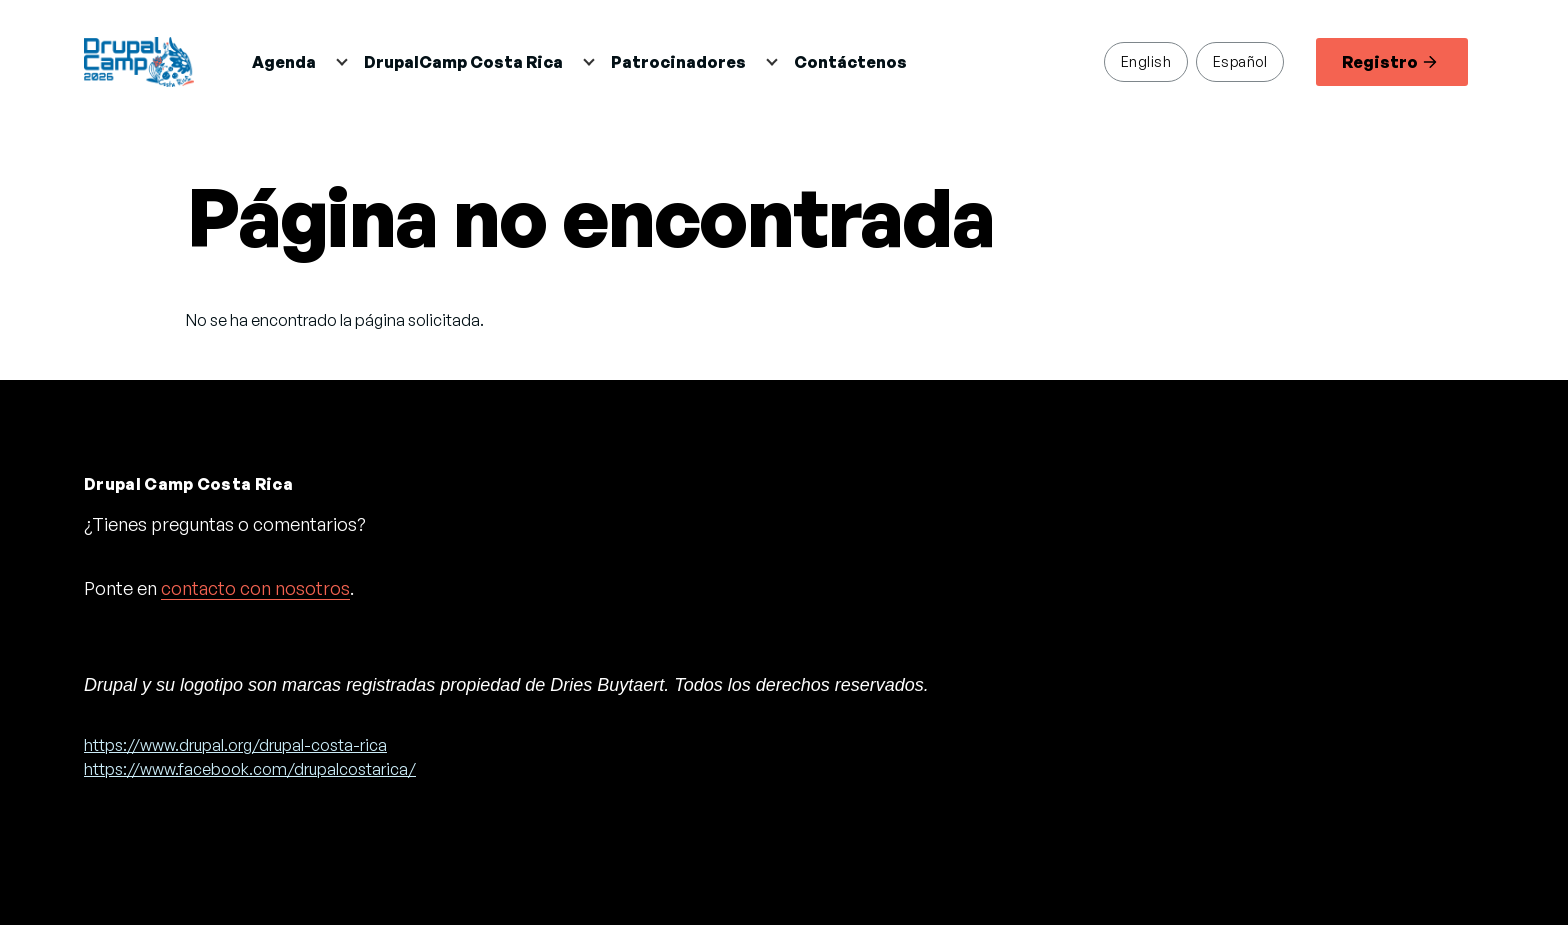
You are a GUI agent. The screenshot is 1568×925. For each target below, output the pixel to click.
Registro (1389, 62)
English (1146, 61)
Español (1240, 61)
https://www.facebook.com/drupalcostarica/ (250, 769)
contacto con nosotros (255, 588)
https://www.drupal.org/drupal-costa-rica (235, 745)
